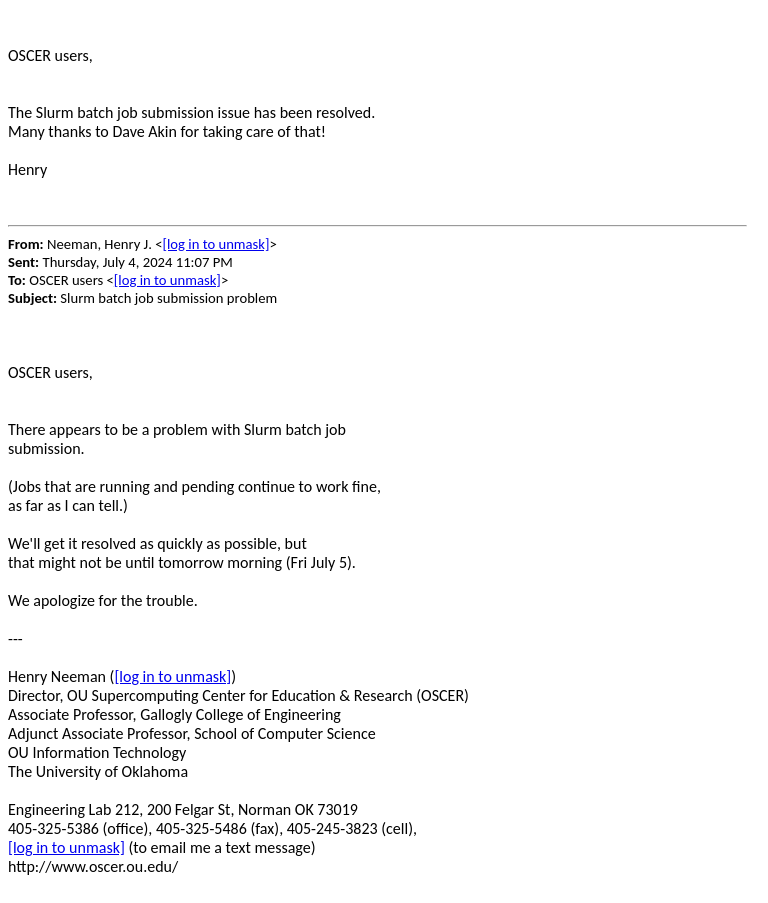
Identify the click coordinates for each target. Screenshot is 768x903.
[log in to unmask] (215, 244)
